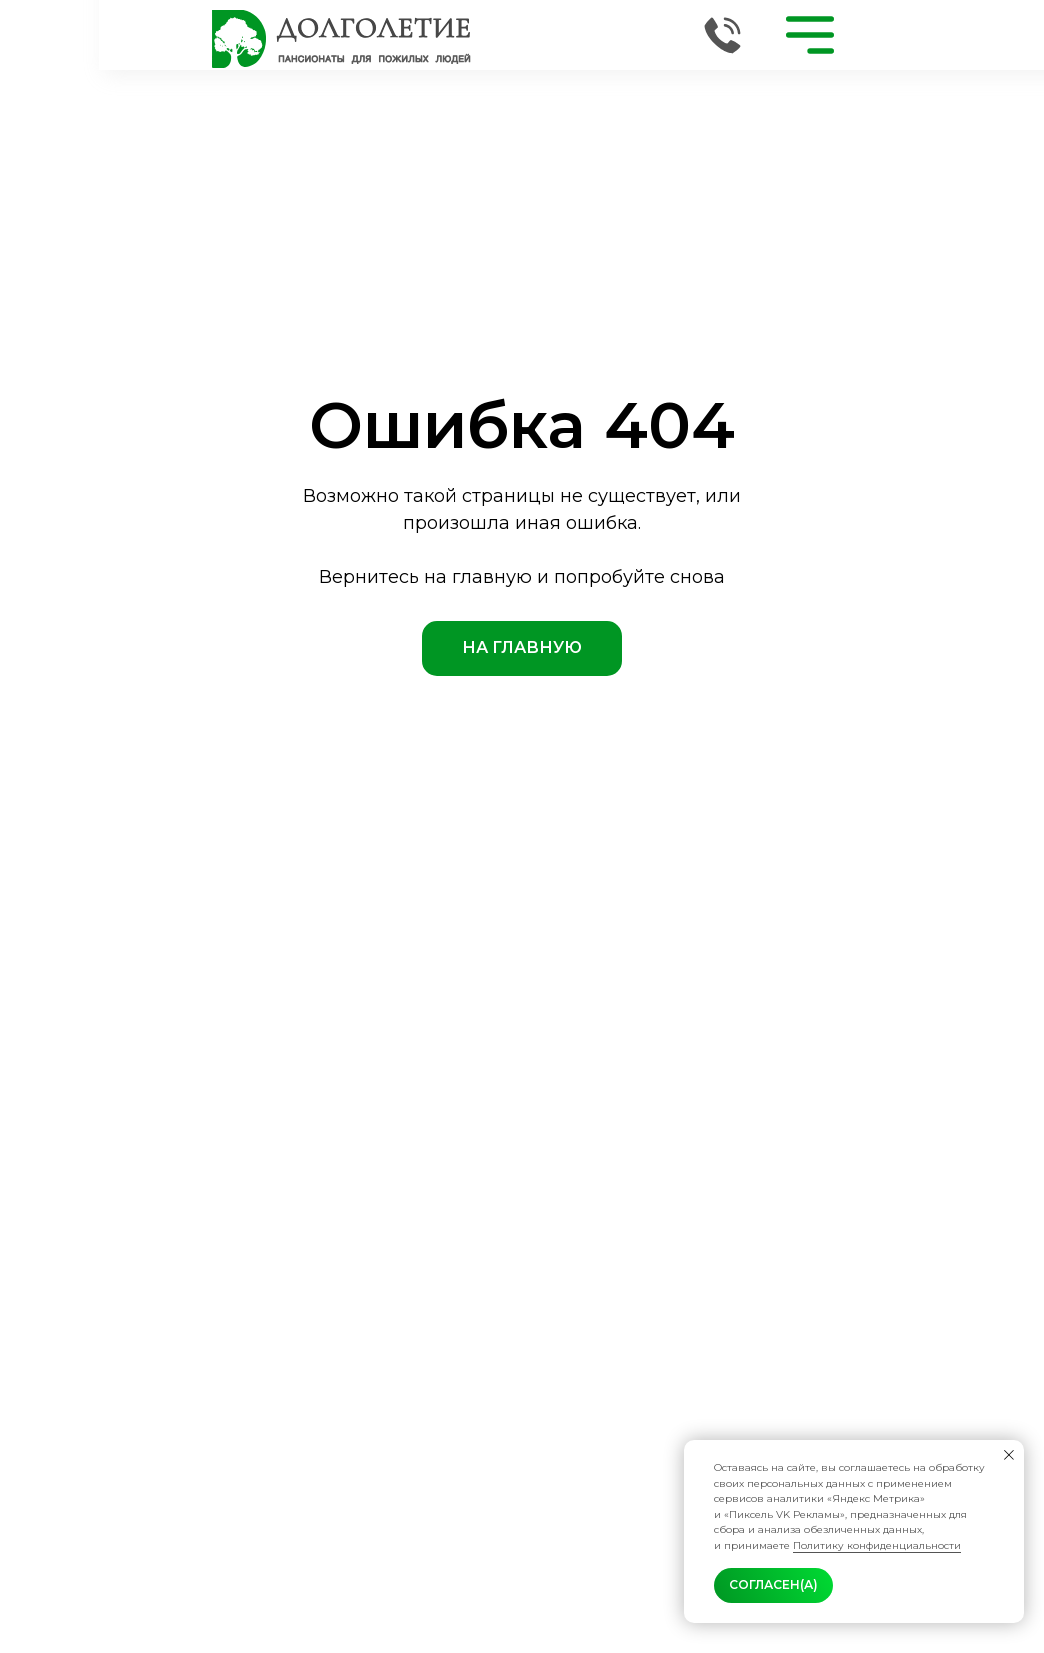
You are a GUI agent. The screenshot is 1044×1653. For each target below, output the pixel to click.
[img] (341, 39)
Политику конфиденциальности (877, 1545)
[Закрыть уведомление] (1009, 1455)
